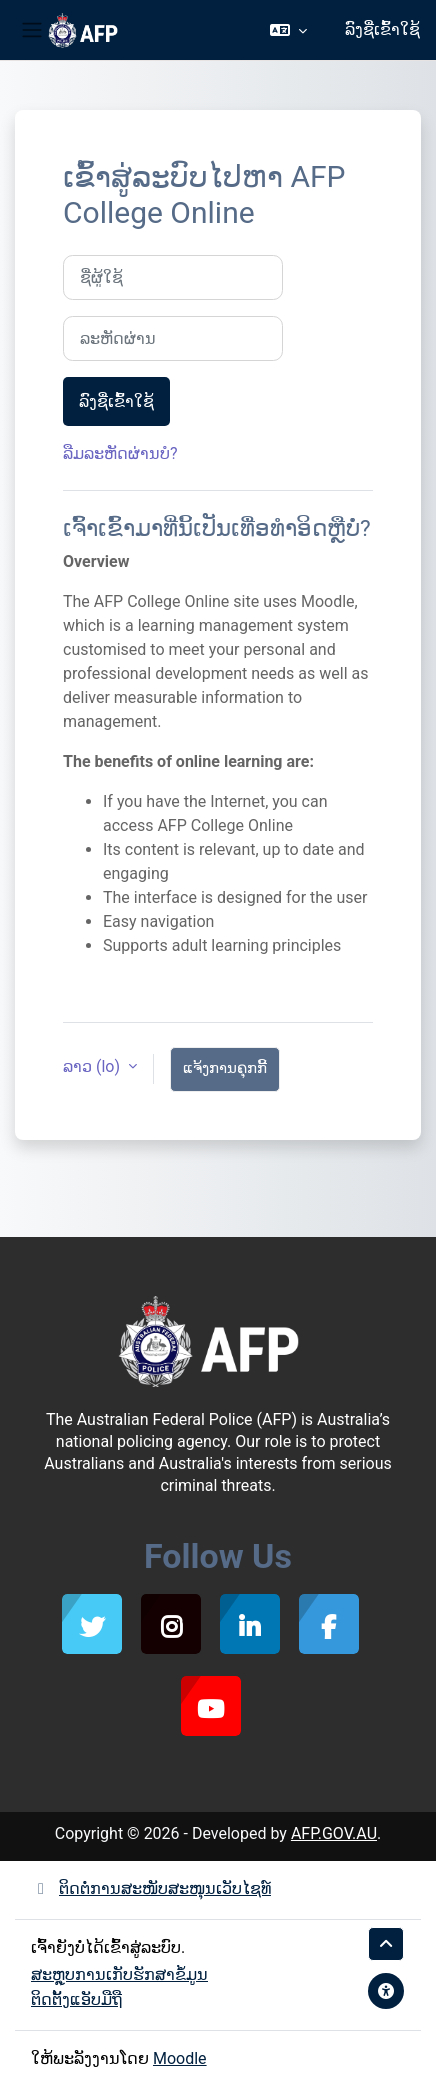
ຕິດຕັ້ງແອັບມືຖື (76, 1999)
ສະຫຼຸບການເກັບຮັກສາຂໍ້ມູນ (119, 1974)
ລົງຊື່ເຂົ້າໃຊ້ (382, 29)
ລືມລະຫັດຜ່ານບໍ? (120, 453)
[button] (288, 30)
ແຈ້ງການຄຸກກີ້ (225, 1068)
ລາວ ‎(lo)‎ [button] (93, 1066)
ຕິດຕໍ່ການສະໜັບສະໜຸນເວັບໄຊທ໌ (151, 1888)
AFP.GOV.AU (334, 1833)
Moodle (180, 2058)
